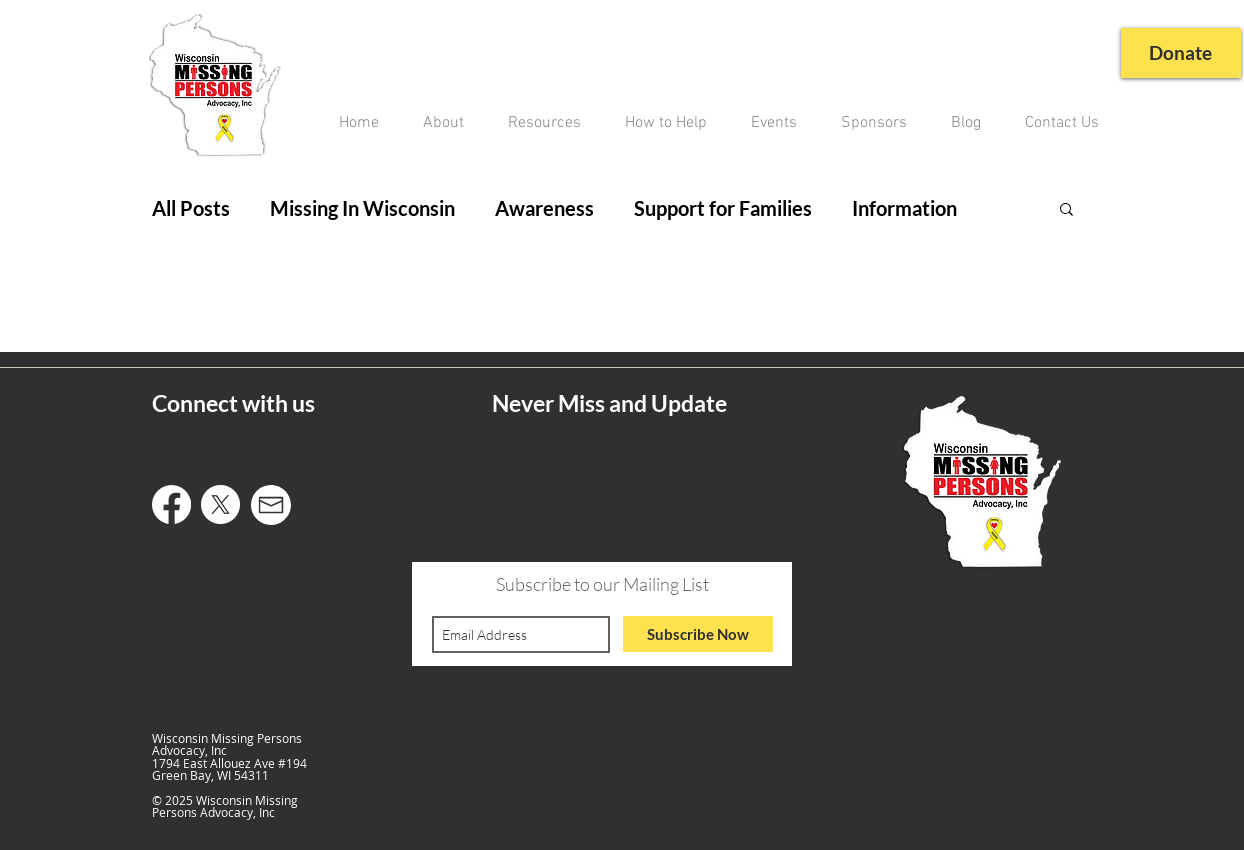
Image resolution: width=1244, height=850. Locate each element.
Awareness (544, 208)
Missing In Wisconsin (362, 208)
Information (904, 208)
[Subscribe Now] (698, 634)
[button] (1066, 210)
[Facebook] (171, 504)
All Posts (191, 208)
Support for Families (723, 208)
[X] (220, 504)
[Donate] (1178, 53)
